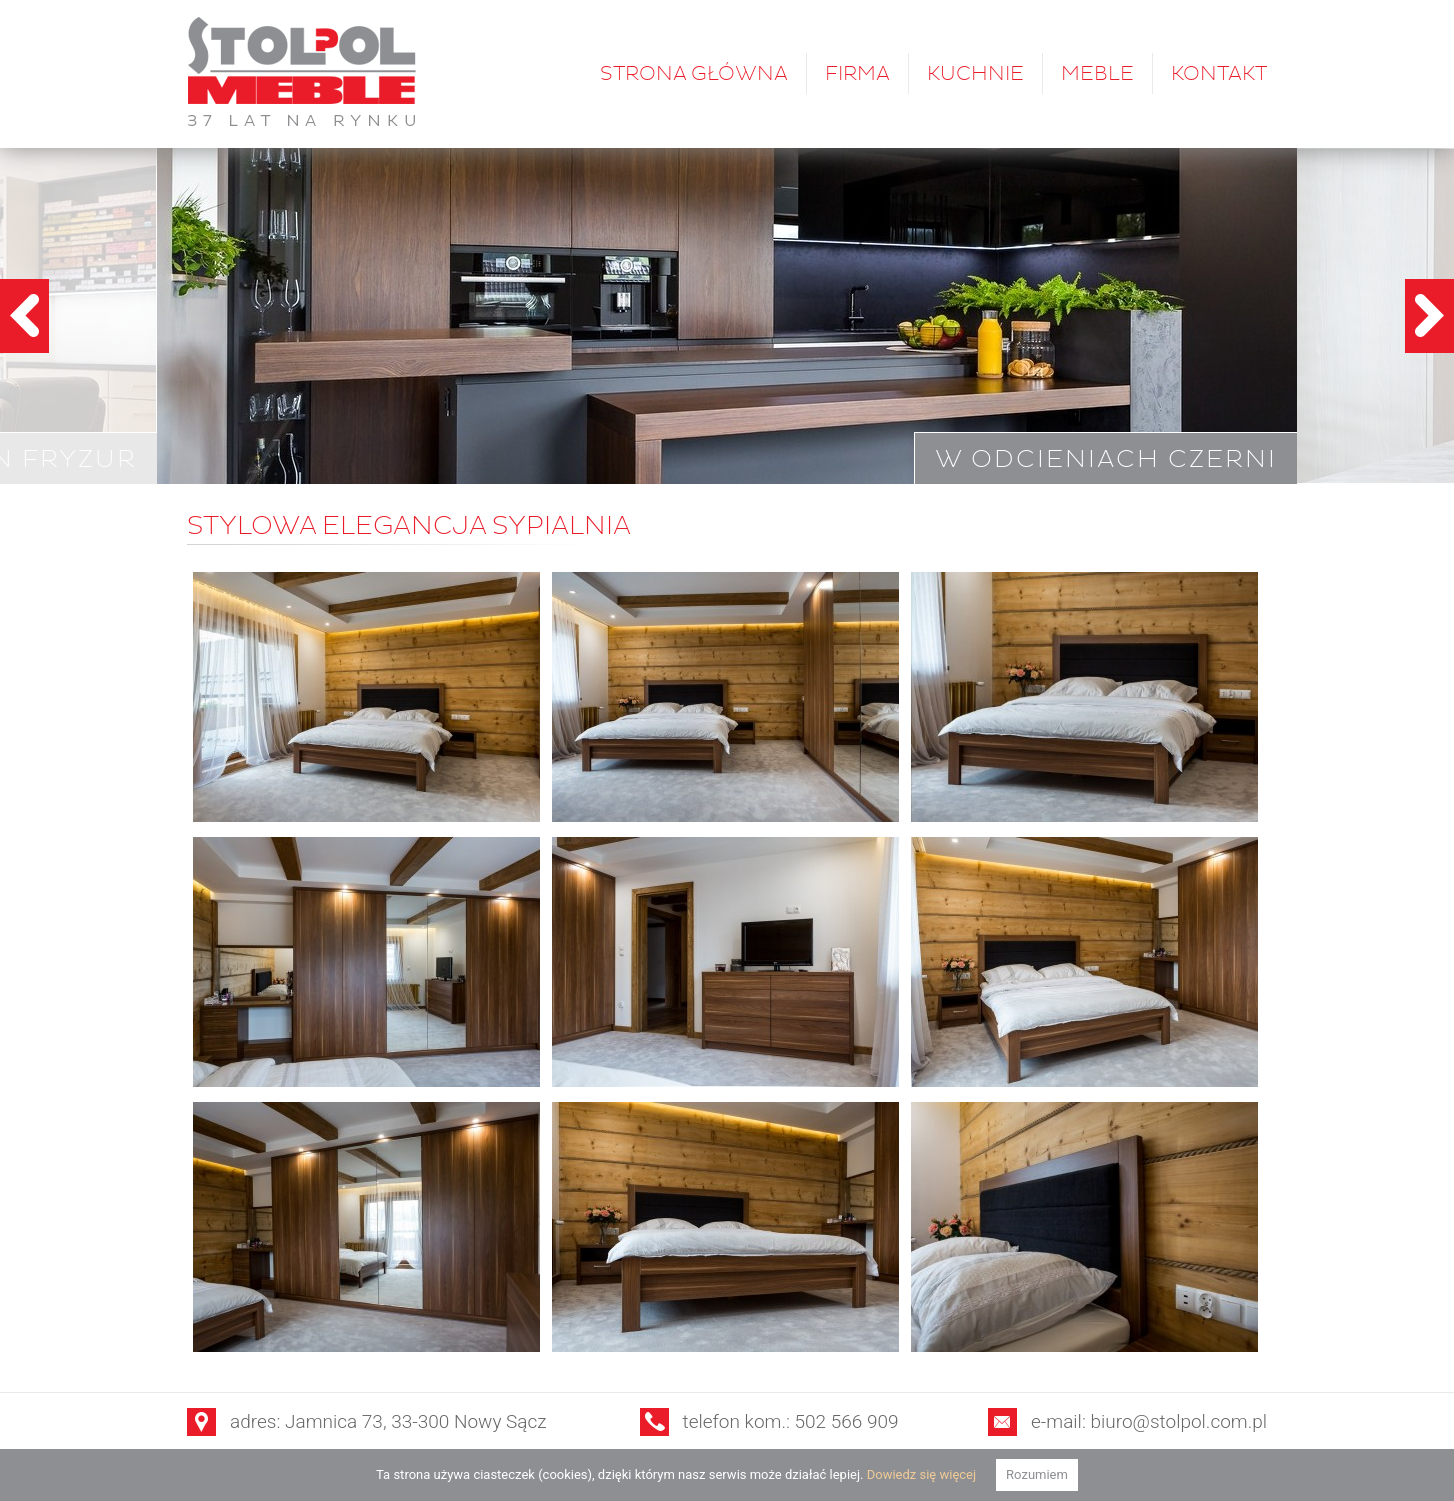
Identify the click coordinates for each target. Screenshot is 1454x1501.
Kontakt (1219, 73)
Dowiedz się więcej (921, 1474)
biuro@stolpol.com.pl (1179, 1421)
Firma (857, 73)
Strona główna (694, 73)
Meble (1097, 73)
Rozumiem (1037, 1474)
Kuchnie (975, 73)
